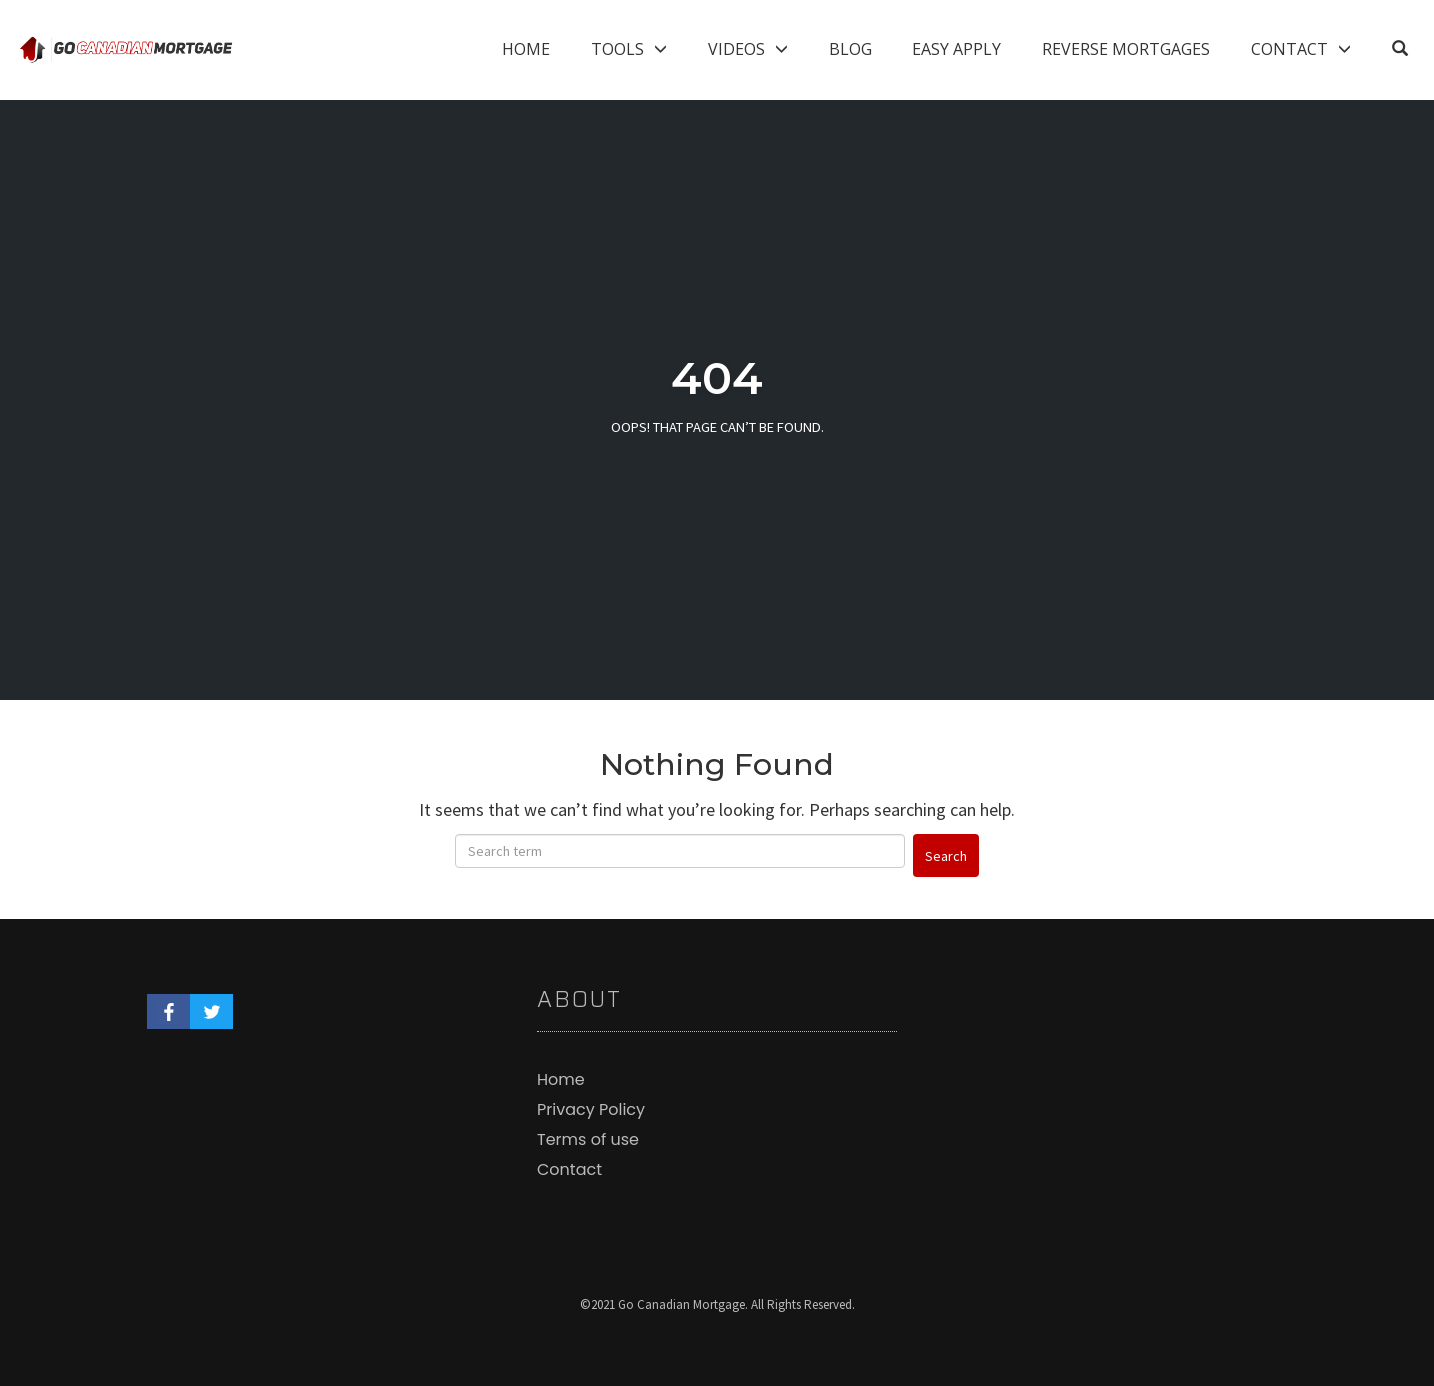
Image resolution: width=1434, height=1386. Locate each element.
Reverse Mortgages (1126, 49)
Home (526, 49)
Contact (1289, 49)
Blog (850, 49)
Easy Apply (956, 49)
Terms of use (588, 1139)
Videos (736, 49)
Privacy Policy (591, 1109)
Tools (617, 49)
